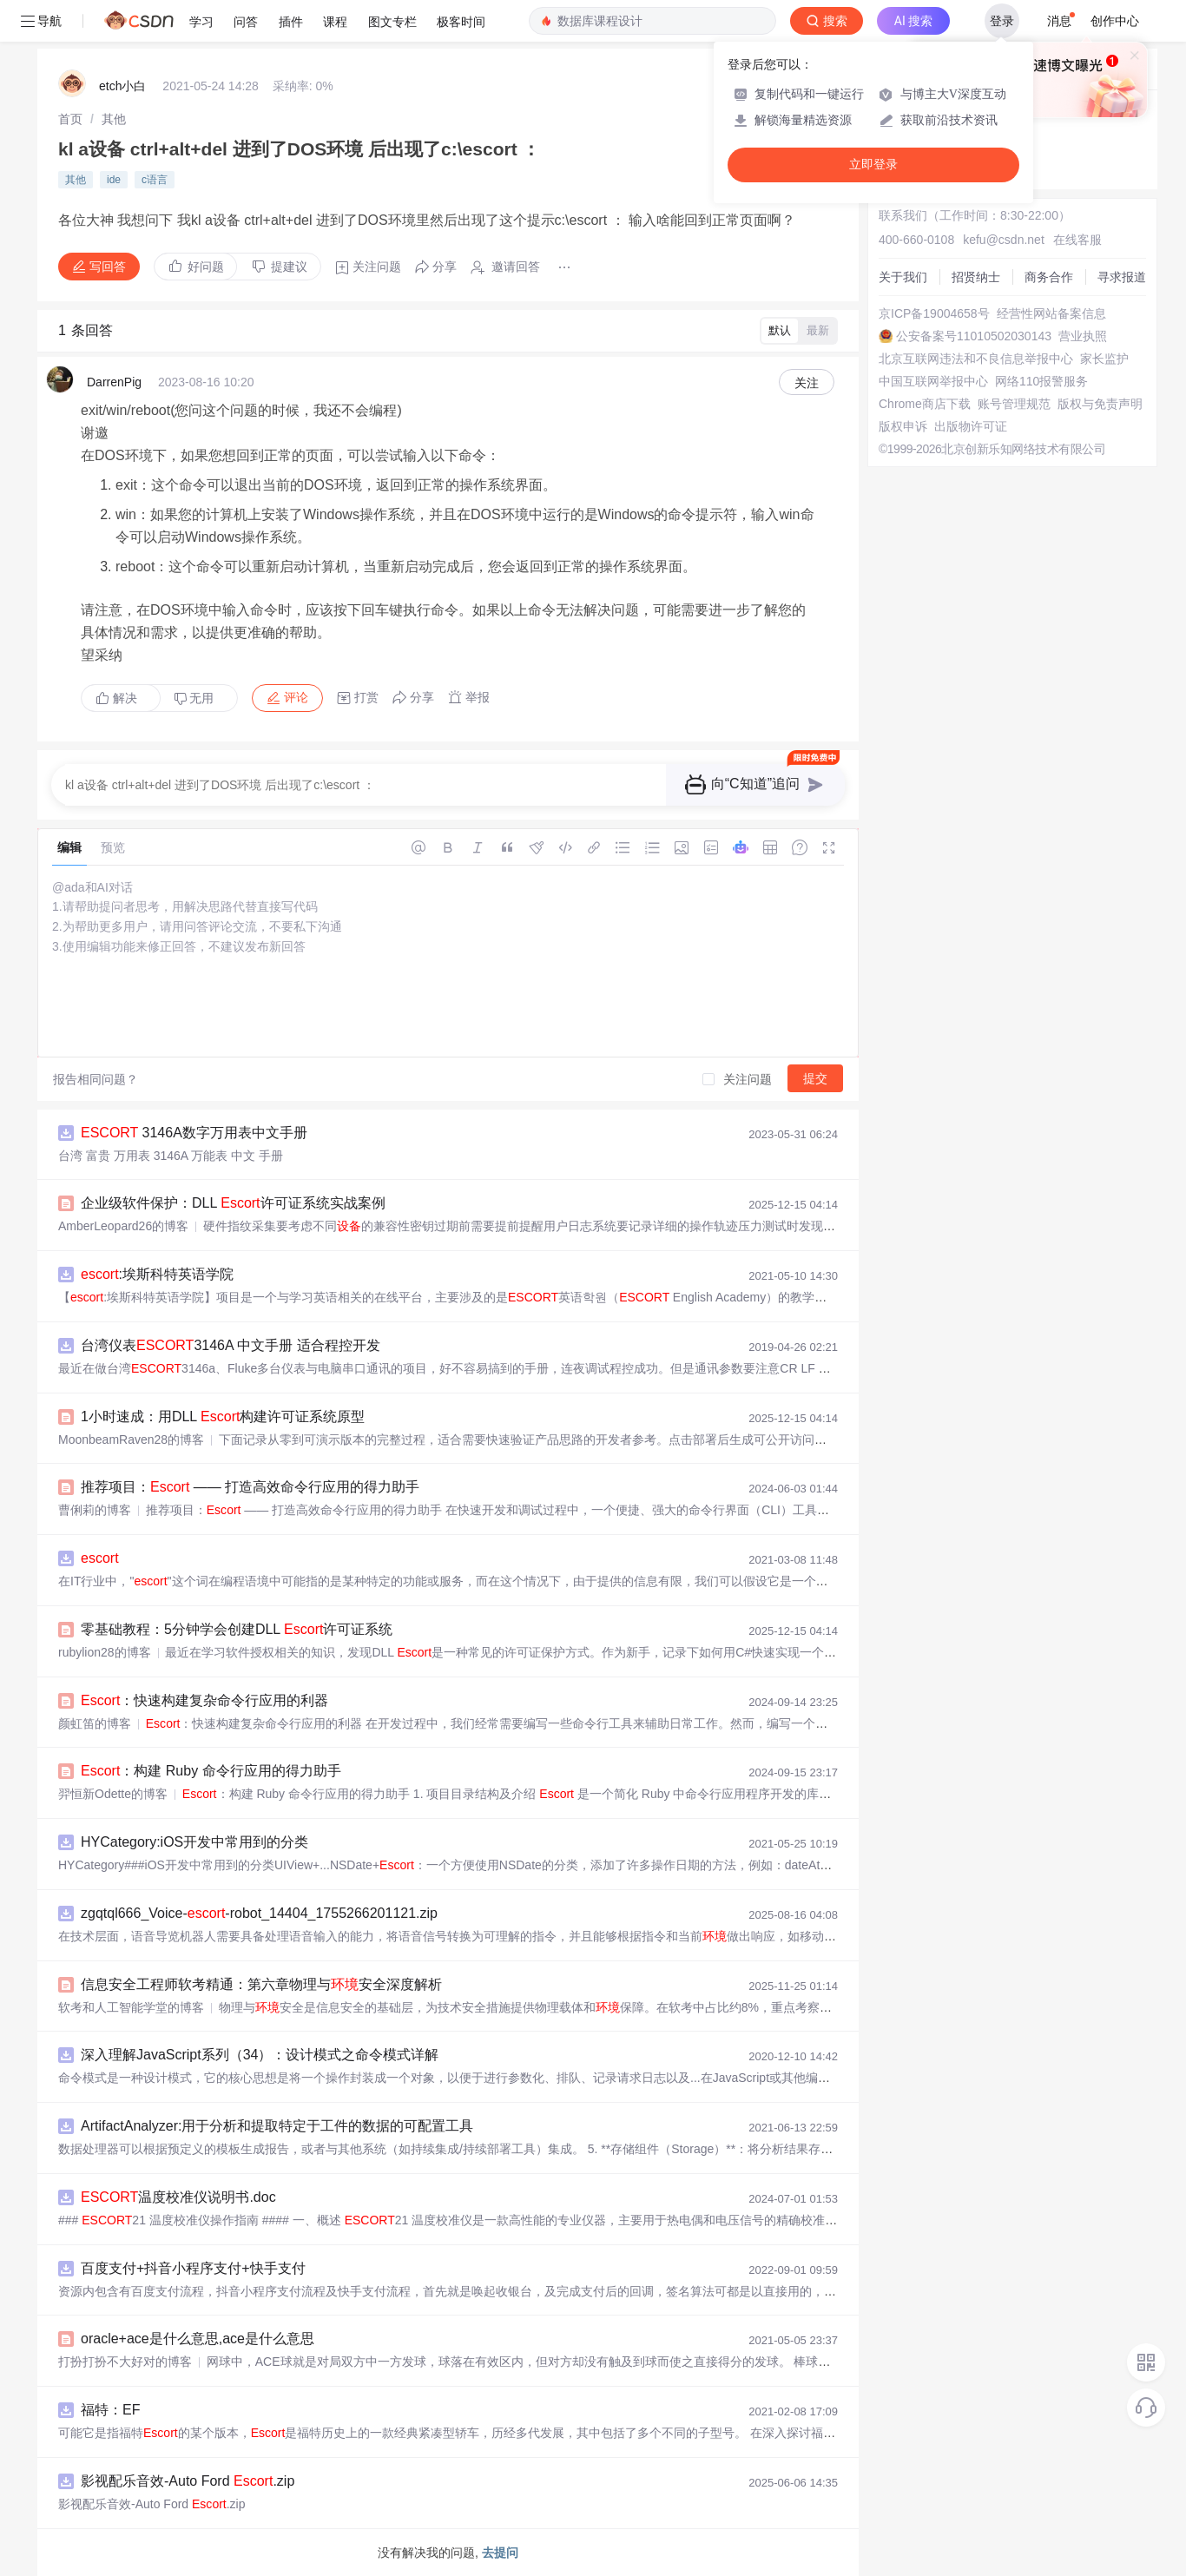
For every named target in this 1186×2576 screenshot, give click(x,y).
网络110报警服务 (1041, 381)
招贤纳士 (976, 277)
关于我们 (903, 277)
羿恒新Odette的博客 (113, 1794)
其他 (114, 119)
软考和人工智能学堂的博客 (131, 2007)
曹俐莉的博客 (94, 1510)
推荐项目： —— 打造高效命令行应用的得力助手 (250, 1486)
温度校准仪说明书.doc (178, 2197)
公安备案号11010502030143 (973, 336)
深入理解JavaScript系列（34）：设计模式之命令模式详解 (260, 2054)
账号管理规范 (1014, 404)
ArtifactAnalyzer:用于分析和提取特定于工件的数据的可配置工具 (277, 2125)
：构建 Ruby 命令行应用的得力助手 (211, 1770)
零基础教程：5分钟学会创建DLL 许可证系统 (236, 1629)
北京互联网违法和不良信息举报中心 (976, 359)
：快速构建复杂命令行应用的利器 (204, 1700)
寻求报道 (1121, 277)
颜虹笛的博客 (94, 1723)
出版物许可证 (970, 426)
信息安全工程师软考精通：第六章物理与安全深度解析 (261, 1984)
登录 (1002, 21)
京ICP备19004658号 (934, 313)
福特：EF (110, 2409)
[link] (70, 119)
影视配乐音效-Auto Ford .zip (187, 2481)
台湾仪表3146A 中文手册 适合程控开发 (230, 1345)
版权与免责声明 (1100, 404)
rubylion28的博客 (104, 1652)
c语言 (155, 180)
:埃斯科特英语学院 (157, 1274)
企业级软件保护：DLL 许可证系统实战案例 (233, 1203)
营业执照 (1082, 336)
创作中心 (1114, 21)
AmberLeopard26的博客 (123, 1226)
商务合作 (1049, 277)
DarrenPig (114, 382)
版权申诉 (903, 426)
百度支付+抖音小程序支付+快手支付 (193, 2268)
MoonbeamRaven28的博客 (131, 1439)
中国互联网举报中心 (933, 381)
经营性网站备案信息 (1051, 313)
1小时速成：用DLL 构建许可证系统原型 (223, 1416)
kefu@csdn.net (1003, 240)
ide (114, 180)
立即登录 (873, 164)
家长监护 (1104, 359)
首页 (70, 119)
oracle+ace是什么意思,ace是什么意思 (197, 2338)
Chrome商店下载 (925, 404)
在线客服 (1077, 240)
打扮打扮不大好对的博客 (125, 2361)
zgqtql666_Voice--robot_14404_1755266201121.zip (259, 1913)
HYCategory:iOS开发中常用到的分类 (194, 1842)
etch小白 (122, 86)
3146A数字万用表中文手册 (194, 1132)
